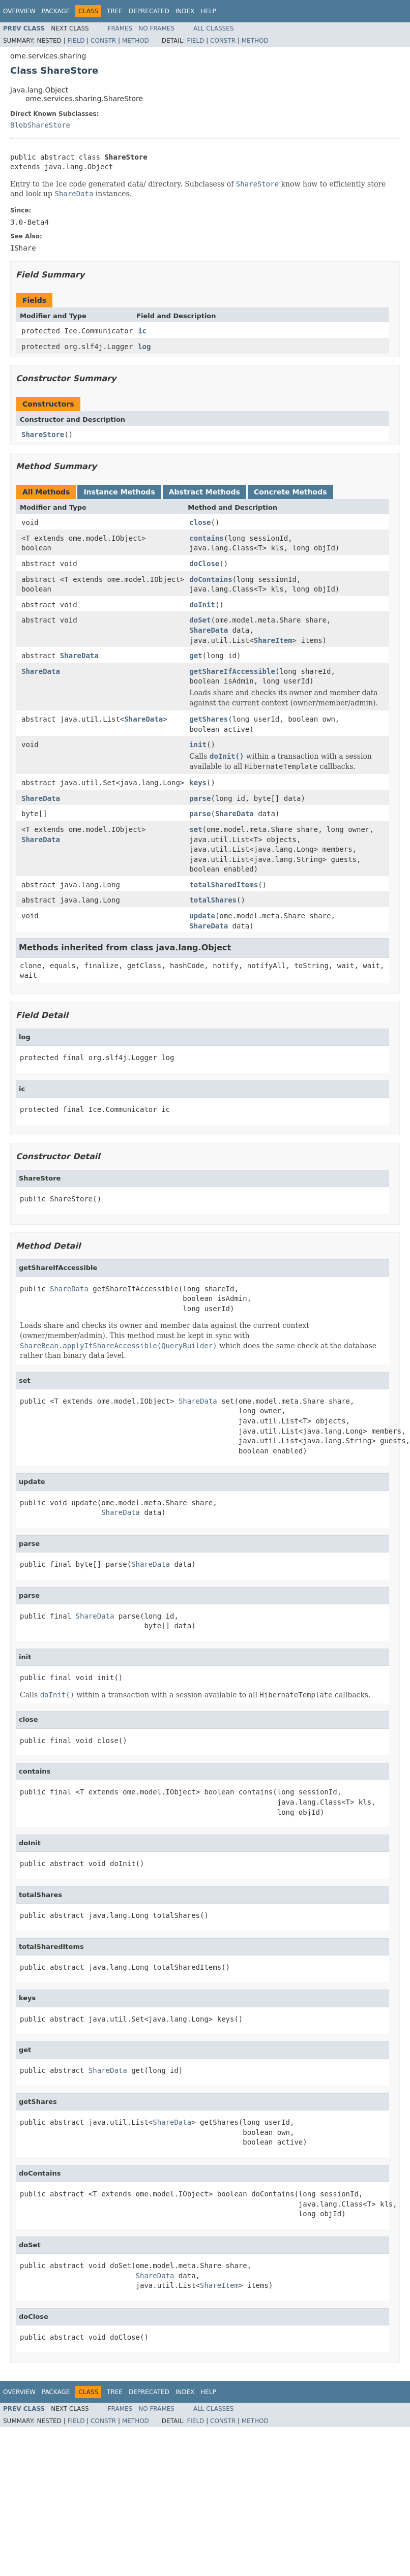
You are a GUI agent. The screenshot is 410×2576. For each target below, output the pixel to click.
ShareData (208, 630)
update (202, 916)
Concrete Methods (290, 492)
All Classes (213, 28)
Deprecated (149, 11)
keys (198, 783)
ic (142, 331)
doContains (210, 579)
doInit (202, 605)
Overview (19, 11)
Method (135, 40)
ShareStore (42, 434)
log (144, 347)
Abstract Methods (204, 492)
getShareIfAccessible (232, 671)
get (195, 655)
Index (185, 11)
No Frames (156, 28)
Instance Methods (119, 492)
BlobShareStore (40, 125)
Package (56, 11)
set (195, 829)
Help (208, 11)
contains (206, 538)
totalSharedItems (223, 885)
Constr (103, 40)
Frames (120, 28)
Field (75, 40)
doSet (200, 620)
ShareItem (273, 640)
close (200, 522)
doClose (204, 564)
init (198, 744)
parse (200, 798)
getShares (208, 719)
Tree (115, 11)
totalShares (213, 900)
